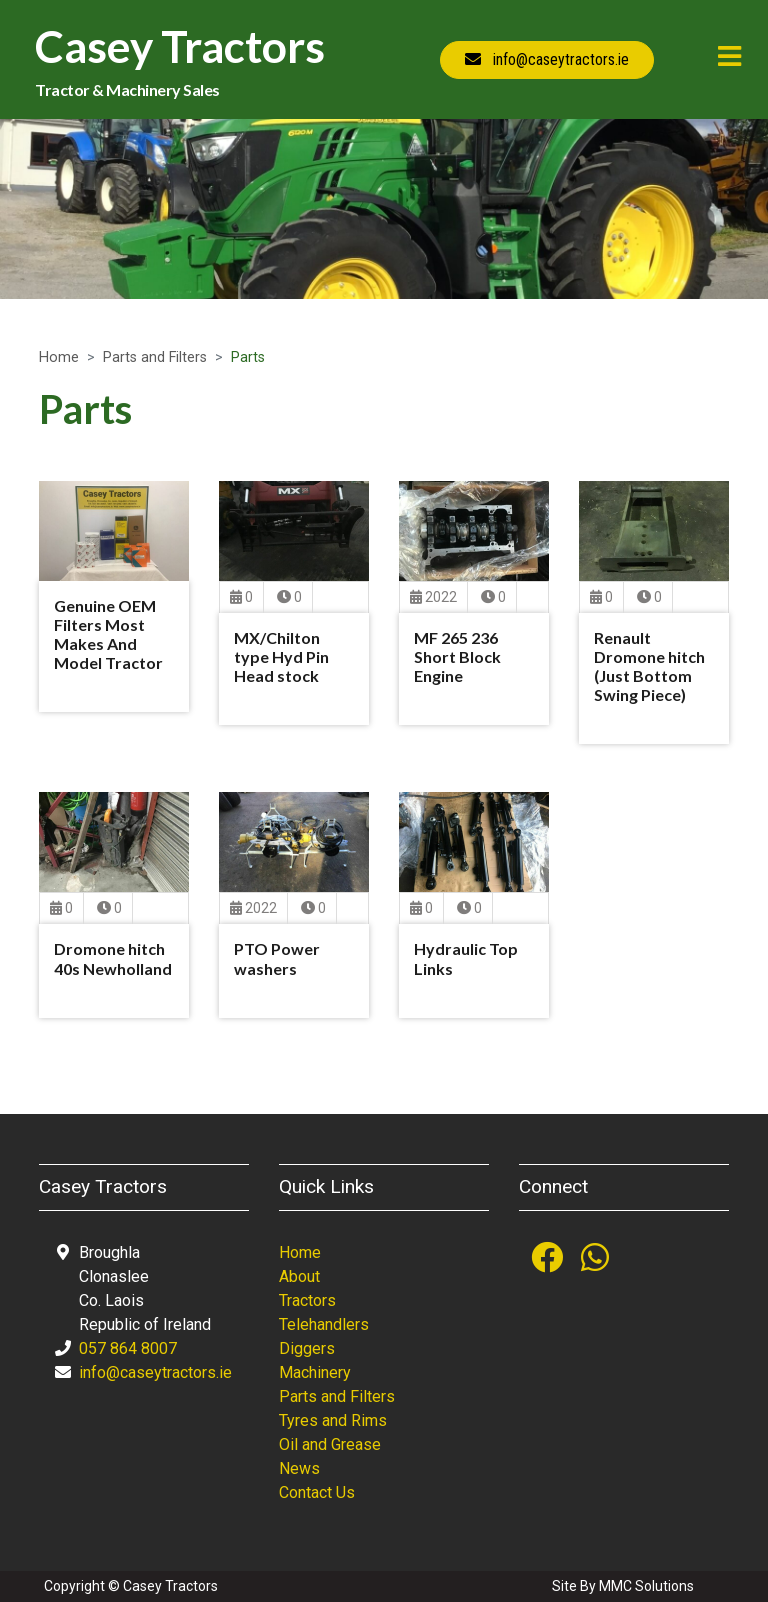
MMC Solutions (646, 1586)
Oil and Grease (330, 1444)
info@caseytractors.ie (155, 1372)
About (299, 1276)
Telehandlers (324, 1324)
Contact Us (317, 1492)
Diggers (307, 1348)
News (299, 1468)
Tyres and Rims (333, 1420)
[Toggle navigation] (729, 56)
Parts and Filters (155, 357)
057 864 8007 (128, 1348)
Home (59, 357)
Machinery (315, 1372)
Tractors (307, 1300)
